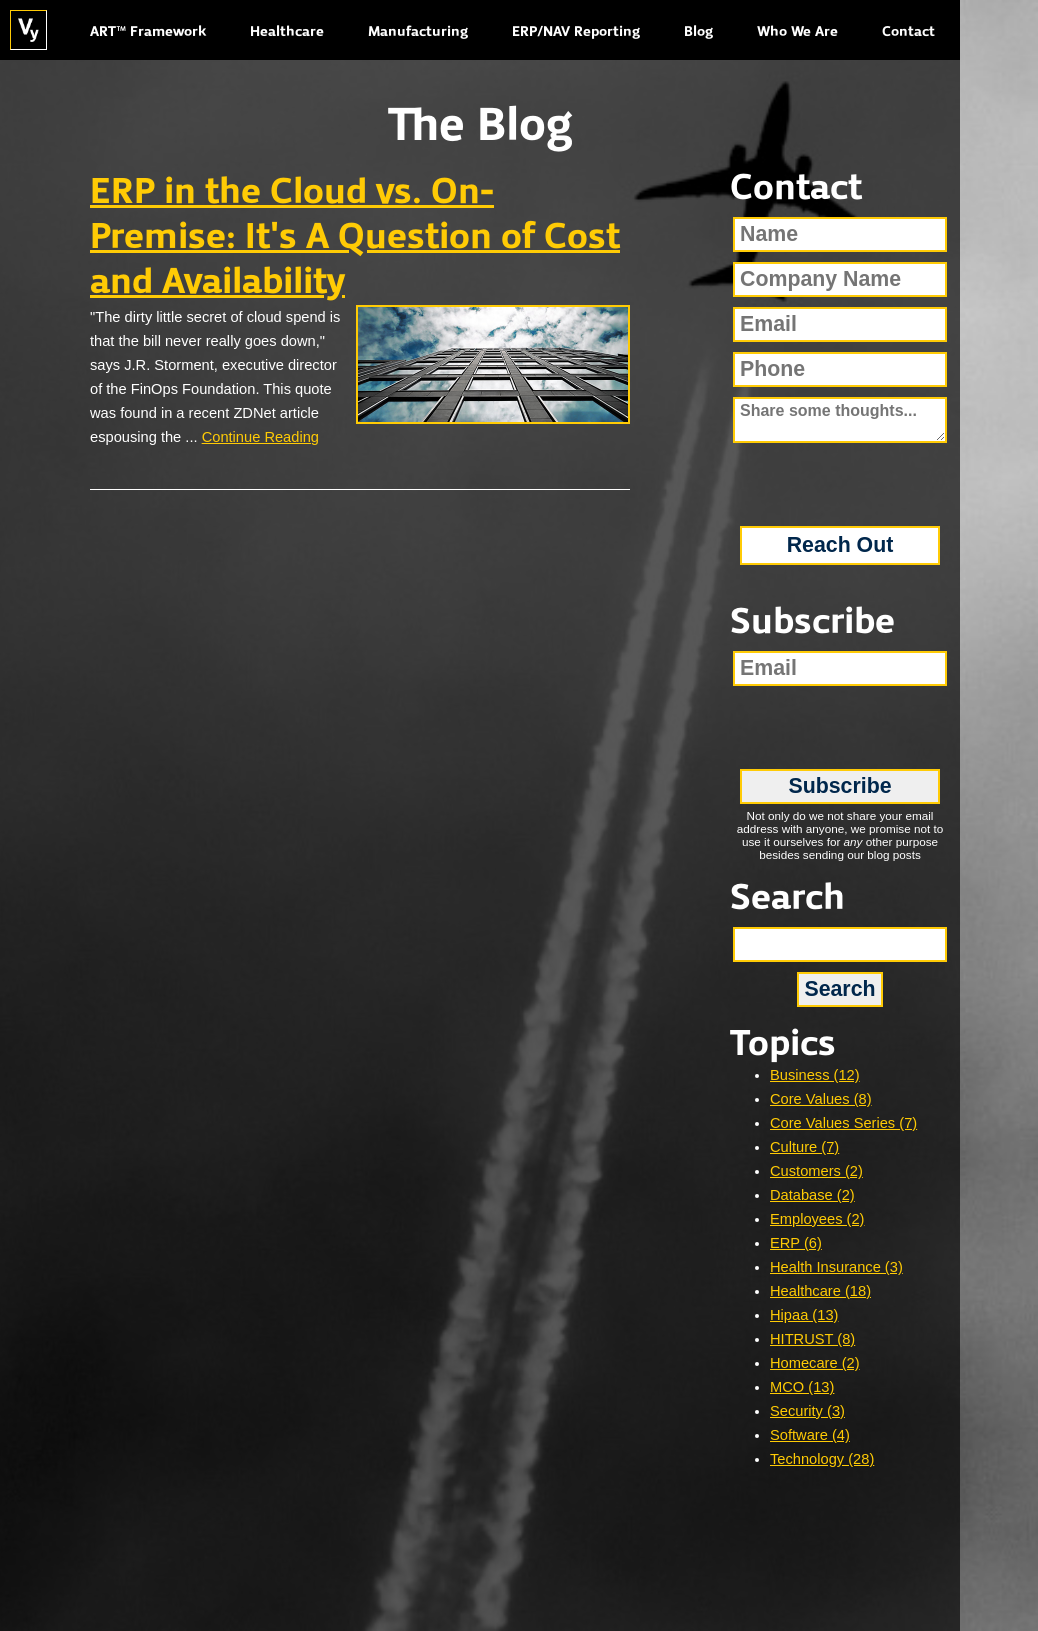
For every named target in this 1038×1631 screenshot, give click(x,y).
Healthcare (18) (820, 1291)
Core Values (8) (821, 1099)
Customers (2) (816, 1171)
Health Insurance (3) (836, 1267)
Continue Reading (260, 437)
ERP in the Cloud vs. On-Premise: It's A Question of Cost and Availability (355, 238)
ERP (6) (796, 1243)
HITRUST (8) (812, 1339)
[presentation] (840, 477)
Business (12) (815, 1075)
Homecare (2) (815, 1363)
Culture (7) (804, 1147)
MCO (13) (802, 1387)
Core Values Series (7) (843, 1123)
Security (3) (807, 1411)
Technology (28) (822, 1459)
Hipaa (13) (804, 1315)
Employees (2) (817, 1219)
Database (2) (812, 1195)
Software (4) (810, 1435)
